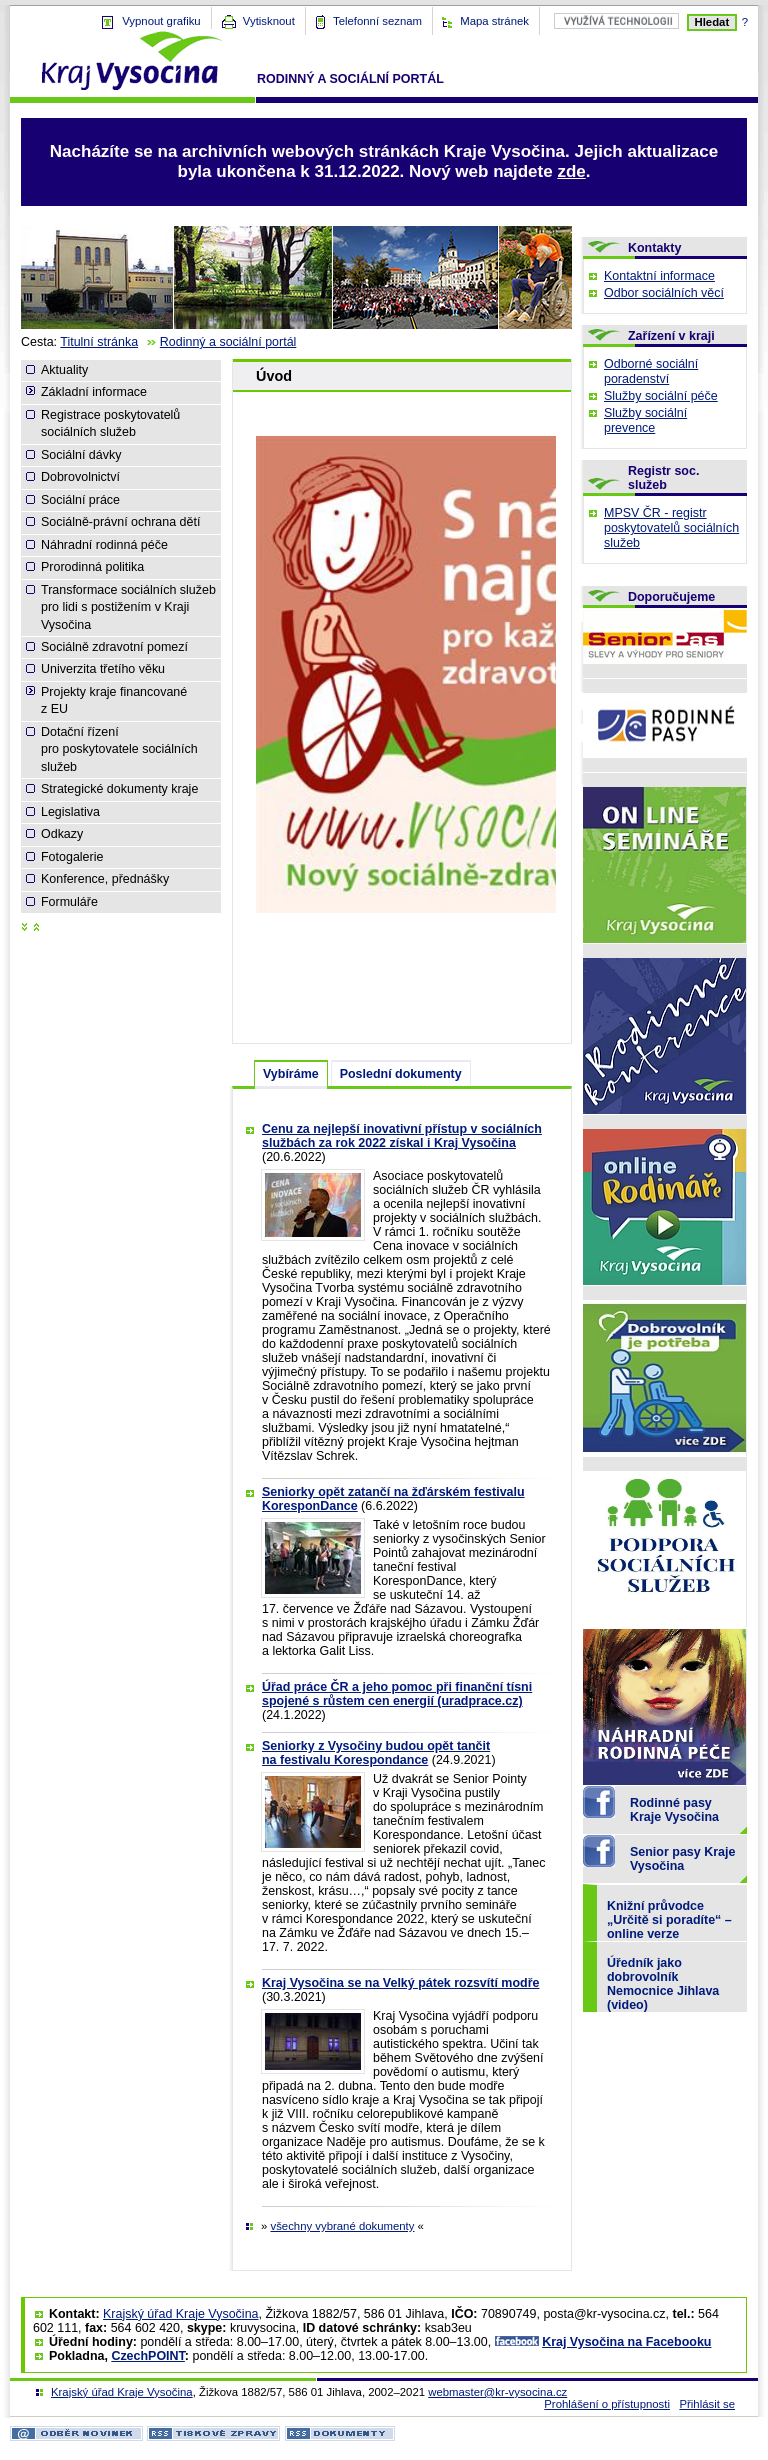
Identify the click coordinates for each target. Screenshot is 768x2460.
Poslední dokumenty (401, 1074)
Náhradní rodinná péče (104, 545)
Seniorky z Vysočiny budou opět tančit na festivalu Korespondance (376, 1753)
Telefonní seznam (377, 21)
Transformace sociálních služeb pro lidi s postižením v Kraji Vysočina (128, 607)
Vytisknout (269, 21)
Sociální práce (80, 500)
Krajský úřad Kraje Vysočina (180, 2314)
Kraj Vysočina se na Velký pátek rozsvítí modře (400, 1983)
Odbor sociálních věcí (664, 293)
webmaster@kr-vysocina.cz (497, 2392)
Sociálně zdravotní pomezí (114, 647)
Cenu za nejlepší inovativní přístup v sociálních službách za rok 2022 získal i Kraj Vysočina (402, 1136)
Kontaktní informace (659, 276)
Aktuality (64, 370)
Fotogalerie (72, 857)
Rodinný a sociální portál (228, 342)
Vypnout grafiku (161, 21)
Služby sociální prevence (645, 420)
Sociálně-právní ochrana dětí (120, 522)
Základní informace (94, 392)
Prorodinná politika (92, 567)
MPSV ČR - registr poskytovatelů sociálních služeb (671, 528)
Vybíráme (291, 1074)
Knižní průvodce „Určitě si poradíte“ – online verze (669, 1920)
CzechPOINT (147, 2356)
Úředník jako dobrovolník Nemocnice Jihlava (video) (663, 1984)
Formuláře (69, 902)
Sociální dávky (81, 455)
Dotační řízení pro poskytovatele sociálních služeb (119, 749)
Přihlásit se (707, 2404)
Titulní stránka (99, 342)
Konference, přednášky (105, 879)
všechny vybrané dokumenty (342, 2226)
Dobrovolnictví (80, 477)
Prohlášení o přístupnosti (607, 2404)
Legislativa (70, 812)
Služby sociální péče (661, 396)
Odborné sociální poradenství (651, 371)
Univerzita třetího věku (103, 669)
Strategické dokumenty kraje (119, 789)
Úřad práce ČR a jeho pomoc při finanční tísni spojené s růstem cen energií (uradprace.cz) (397, 1694)
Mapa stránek (494, 21)
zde (571, 171)
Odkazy (62, 834)
